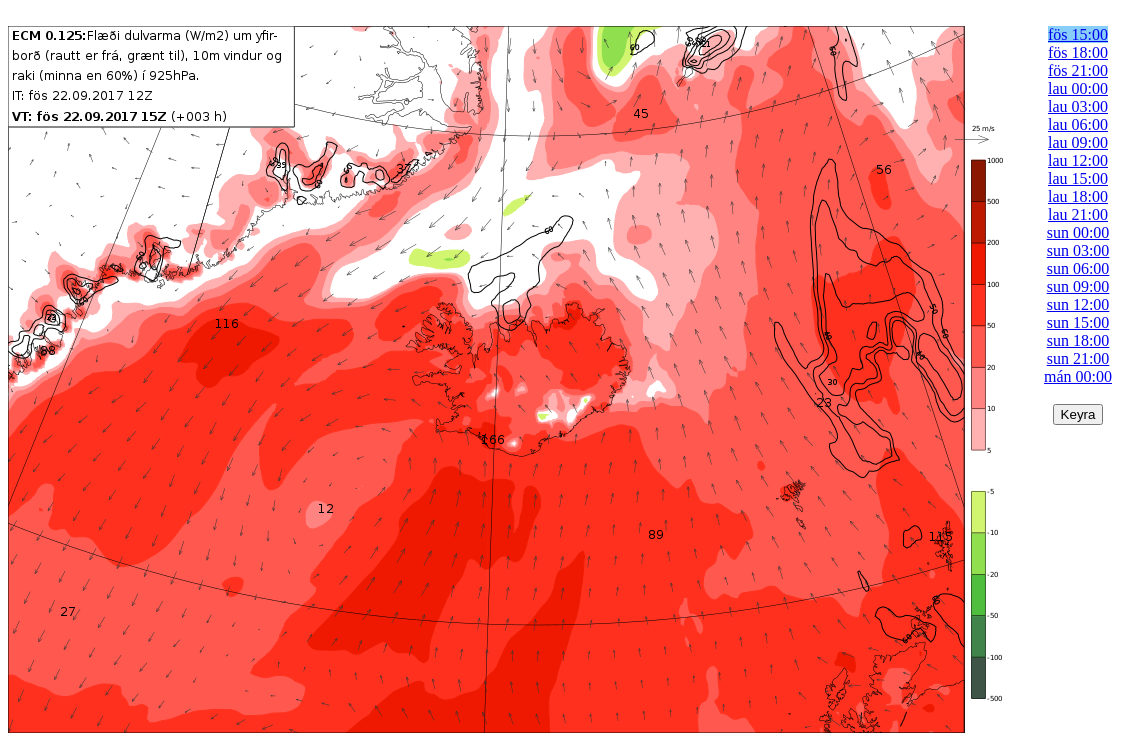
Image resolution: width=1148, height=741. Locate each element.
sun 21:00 (1078, 358)
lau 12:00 (1078, 160)
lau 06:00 (1078, 124)
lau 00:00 (1078, 88)
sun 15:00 (1078, 322)
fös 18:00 (1078, 52)
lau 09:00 (1078, 142)
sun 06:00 (1078, 268)
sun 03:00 (1078, 250)
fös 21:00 (1078, 70)
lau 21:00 (1078, 214)
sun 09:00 (1078, 286)
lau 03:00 (1078, 106)
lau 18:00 (1078, 196)
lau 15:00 (1078, 178)
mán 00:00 (1078, 376)
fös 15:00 (1078, 34)
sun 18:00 (1078, 340)
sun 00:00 (1078, 232)
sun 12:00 (1078, 304)
